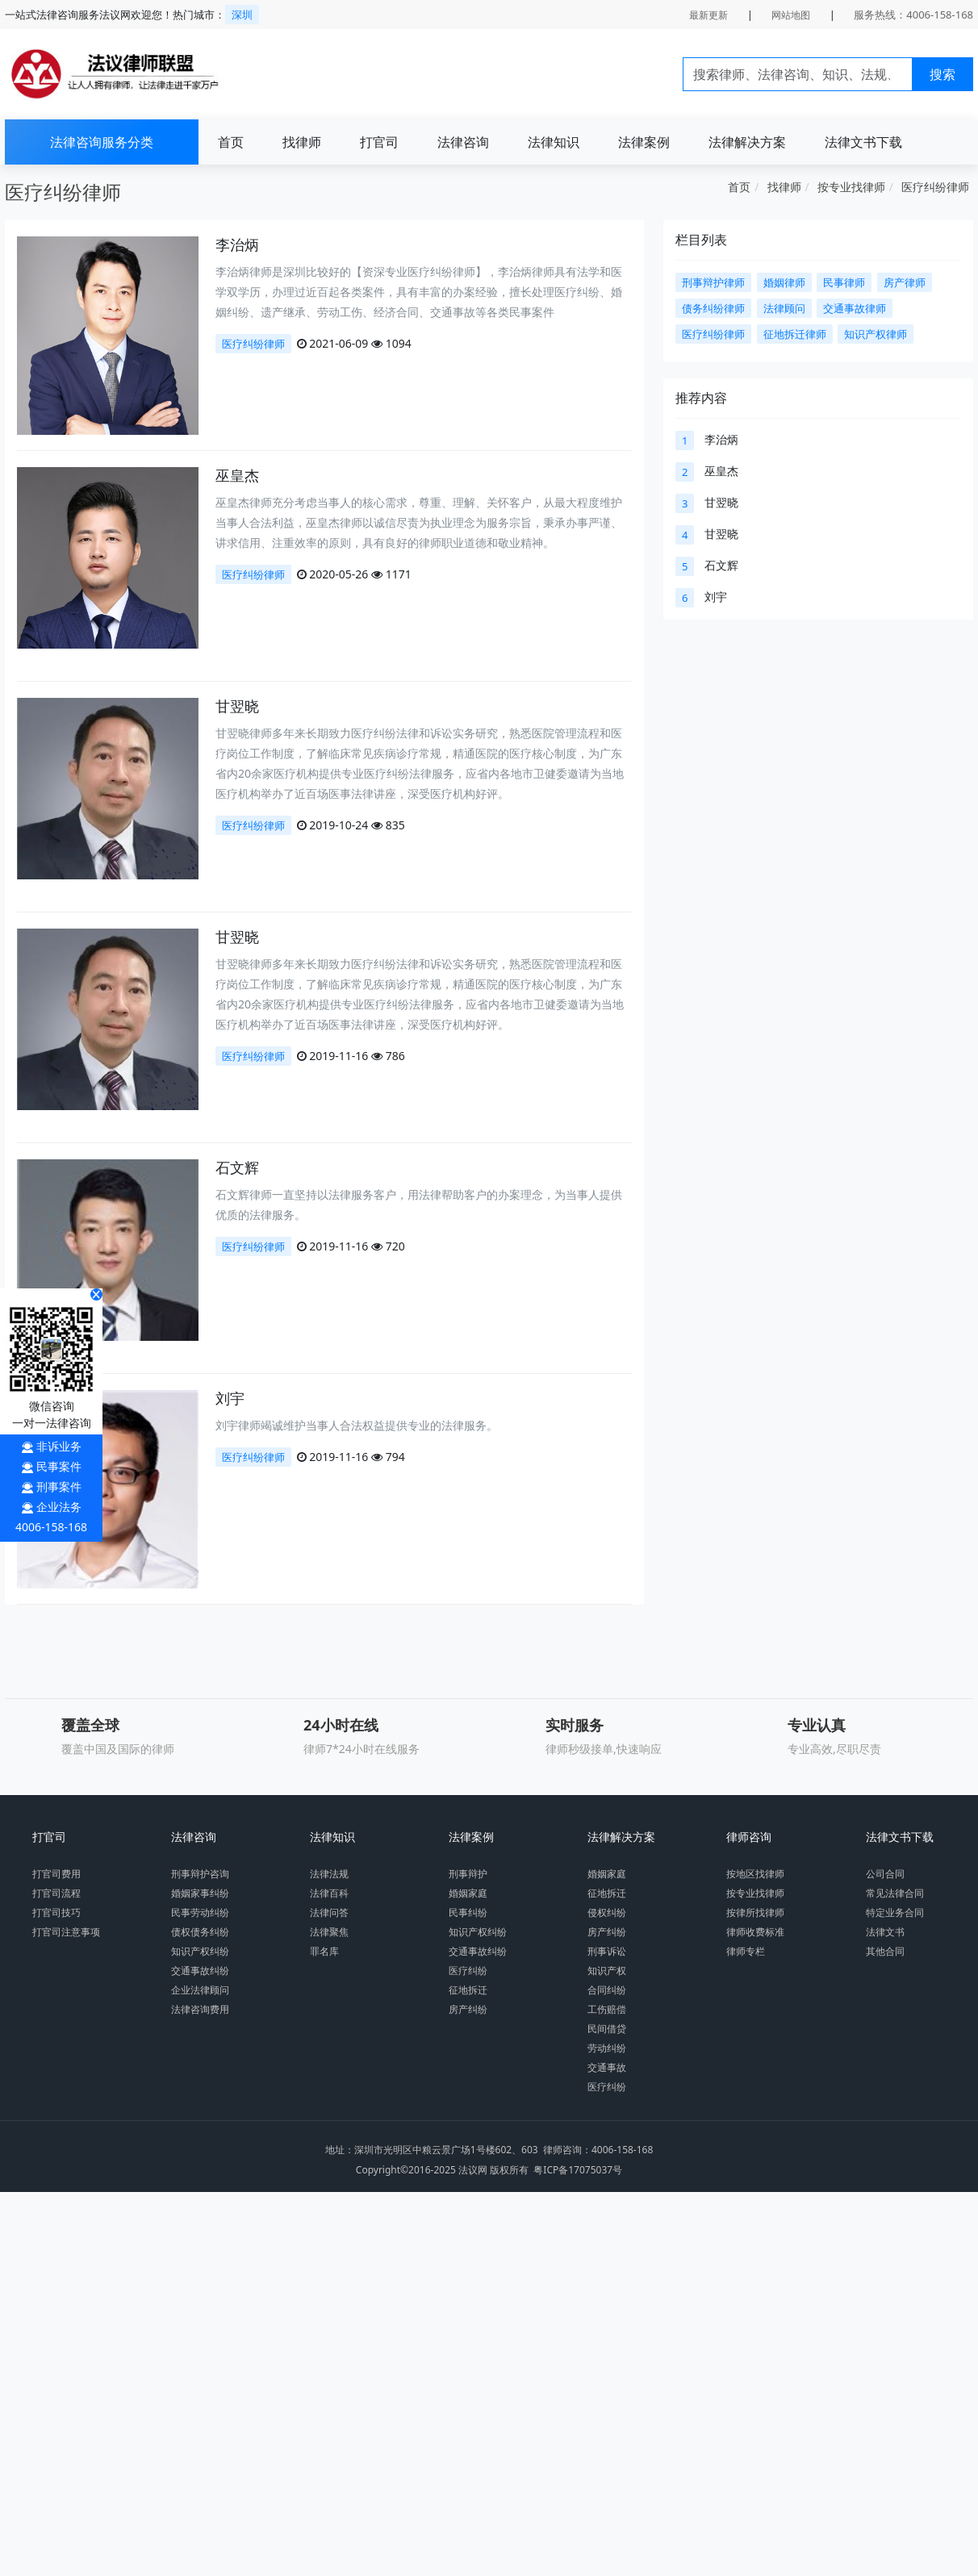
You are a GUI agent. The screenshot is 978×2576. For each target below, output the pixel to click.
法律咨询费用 (200, 2009)
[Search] (798, 74)
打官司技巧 (56, 1912)
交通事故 (606, 2067)
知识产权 (606, 1970)
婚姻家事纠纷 (200, 1893)
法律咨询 (463, 142)
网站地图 (790, 15)
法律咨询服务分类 (101, 142)
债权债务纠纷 (200, 1932)
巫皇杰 (237, 475)
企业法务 (59, 1506)
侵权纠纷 (606, 1912)
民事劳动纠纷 (200, 1912)
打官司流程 (56, 1893)
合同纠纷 (606, 1990)
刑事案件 (59, 1486)
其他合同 (885, 1951)
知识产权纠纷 (200, 1951)
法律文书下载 (863, 142)
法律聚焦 (329, 1932)
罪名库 (324, 1951)
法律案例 (644, 142)
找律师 (301, 142)
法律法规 (329, 1874)
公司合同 (885, 1874)
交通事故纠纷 (200, 1970)
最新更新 (708, 15)
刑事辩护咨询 (200, 1874)
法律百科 (329, 1893)
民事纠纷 (468, 1912)
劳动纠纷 (606, 2048)
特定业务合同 (895, 1912)
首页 (231, 142)
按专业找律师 (851, 186)
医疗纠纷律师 (935, 186)
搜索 (942, 74)
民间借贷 (606, 2028)
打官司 (379, 142)
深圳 (242, 14)
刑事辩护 (468, 1874)
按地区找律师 (755, 1874)
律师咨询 (748, 1837)
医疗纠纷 (468, 1970)
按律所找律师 (755, 1912)
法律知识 (553, 142)
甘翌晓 (237, 706)
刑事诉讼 (606, 1951)
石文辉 (237, 1167)
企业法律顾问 (200, 1990)
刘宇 (230, 1398)
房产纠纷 (468, 2009)
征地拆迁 (468, 1990)
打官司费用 (56, 1874)
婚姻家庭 (468, 1893)
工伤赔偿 (606, 2009)
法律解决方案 (747, 142)
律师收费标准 (755, 1932)
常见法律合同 (895, 1893)
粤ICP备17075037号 (577, 2170)
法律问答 (329, 1912)
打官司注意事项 (66, 1932)
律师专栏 (745, 1951)
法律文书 (885, 1932)
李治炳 (237, 244)
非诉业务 (59, 1446)
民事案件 (59, 1466)
